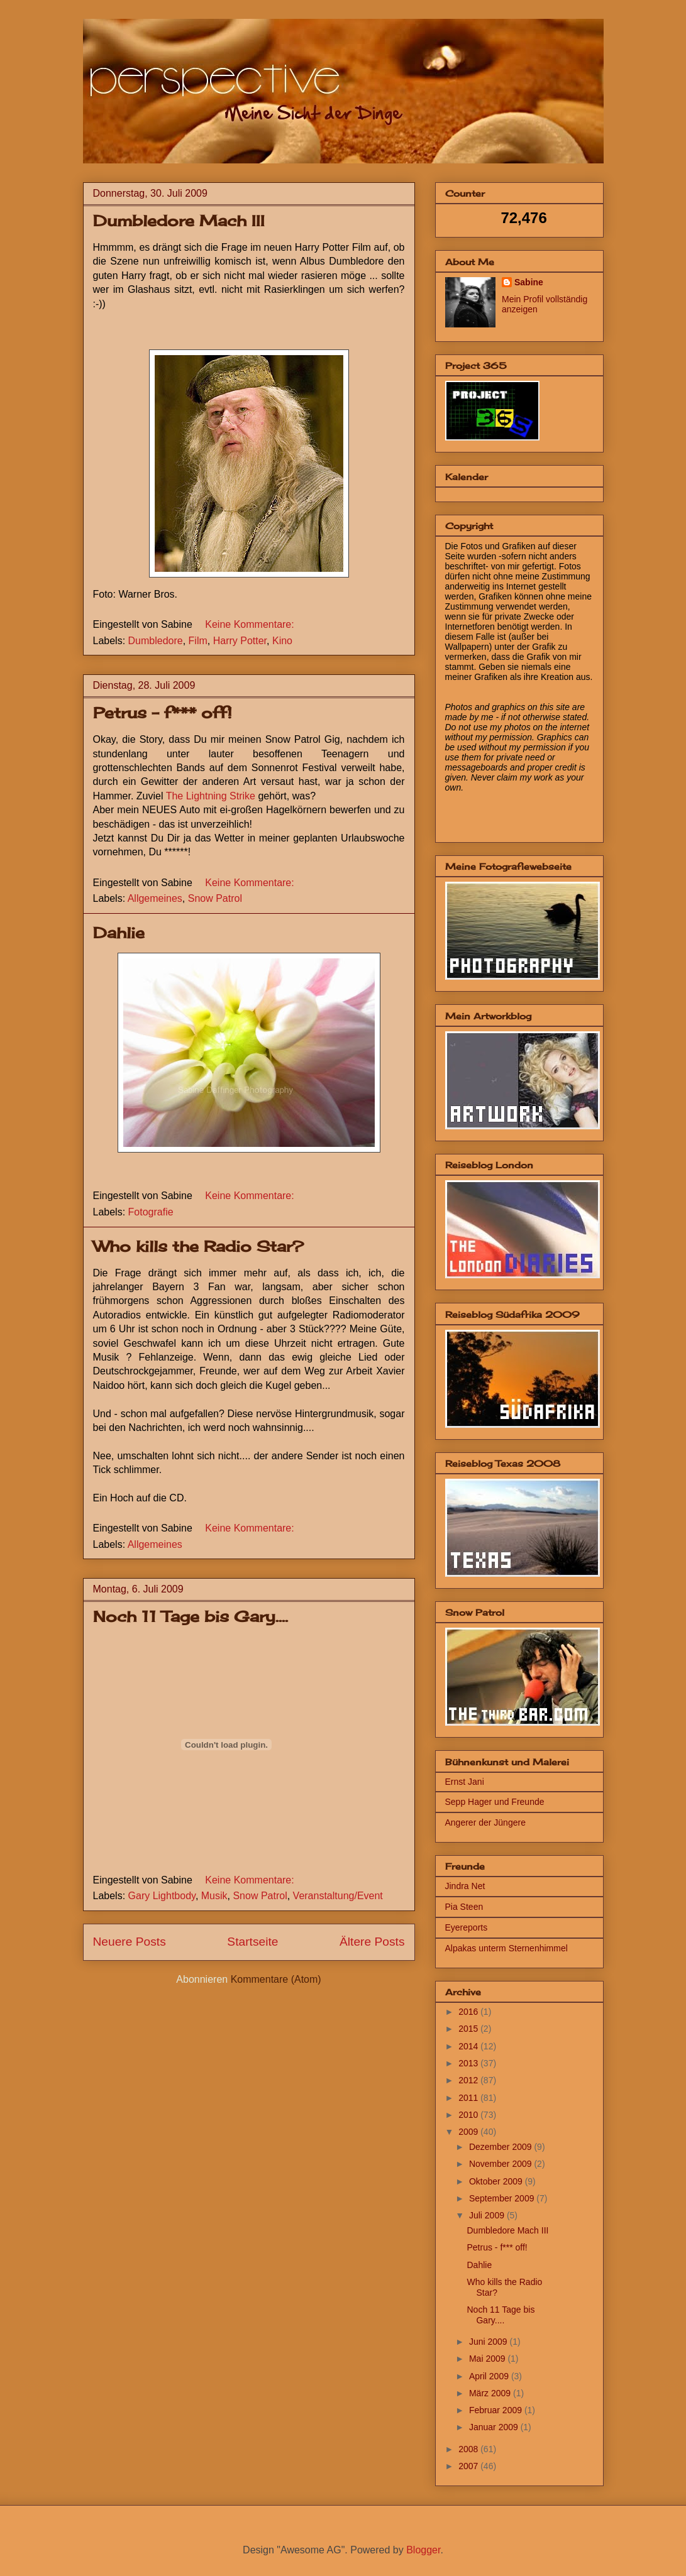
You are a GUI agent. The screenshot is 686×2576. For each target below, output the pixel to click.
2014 (469, 2046)
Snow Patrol (215, 898)
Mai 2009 (488, 2359)
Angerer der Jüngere (485, 1822)
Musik (214, 1895)
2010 (469, 2115)
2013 (469, 2063)
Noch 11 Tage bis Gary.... (190, 1616)
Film (198, 640)
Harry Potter (240, 640)
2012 (469, 2080)
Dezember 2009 (501, 2147)
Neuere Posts (129, 1941)
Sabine (528, 282)
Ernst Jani (464, 1782)
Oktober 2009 (497, 2181)
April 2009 (490, 2376)
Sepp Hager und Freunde (495, 1802)
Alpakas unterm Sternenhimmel (506, 1948)
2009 (469, 2132)
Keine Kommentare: (249, 624)
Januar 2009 (495, 2427)
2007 (469, 2466)
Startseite (252, 1941)
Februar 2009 (496, 2410)
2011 (469, 2098)
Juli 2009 (488, 2215)
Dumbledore (155, 640)
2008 (469, 2449)
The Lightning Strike (210, 796)
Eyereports (466, 1927)
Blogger (423, 2550)
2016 (469, 2012)
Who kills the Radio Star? (198, 1246)
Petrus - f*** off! (162, 712)
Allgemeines (155, 898)
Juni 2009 (489, 2342)
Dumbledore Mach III (179, 220)
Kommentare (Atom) (276, 1979)
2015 (469, 2029)
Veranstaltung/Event (338, 1895)
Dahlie (119, 932)
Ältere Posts (372, 1941)
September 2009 (502, 2198)
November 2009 (501, 2164)
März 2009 (491, 2393)
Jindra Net (465, 1886)
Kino (282, 640)
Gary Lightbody (162, 1895)
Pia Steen (464, 1907)
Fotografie (151, 1212)
